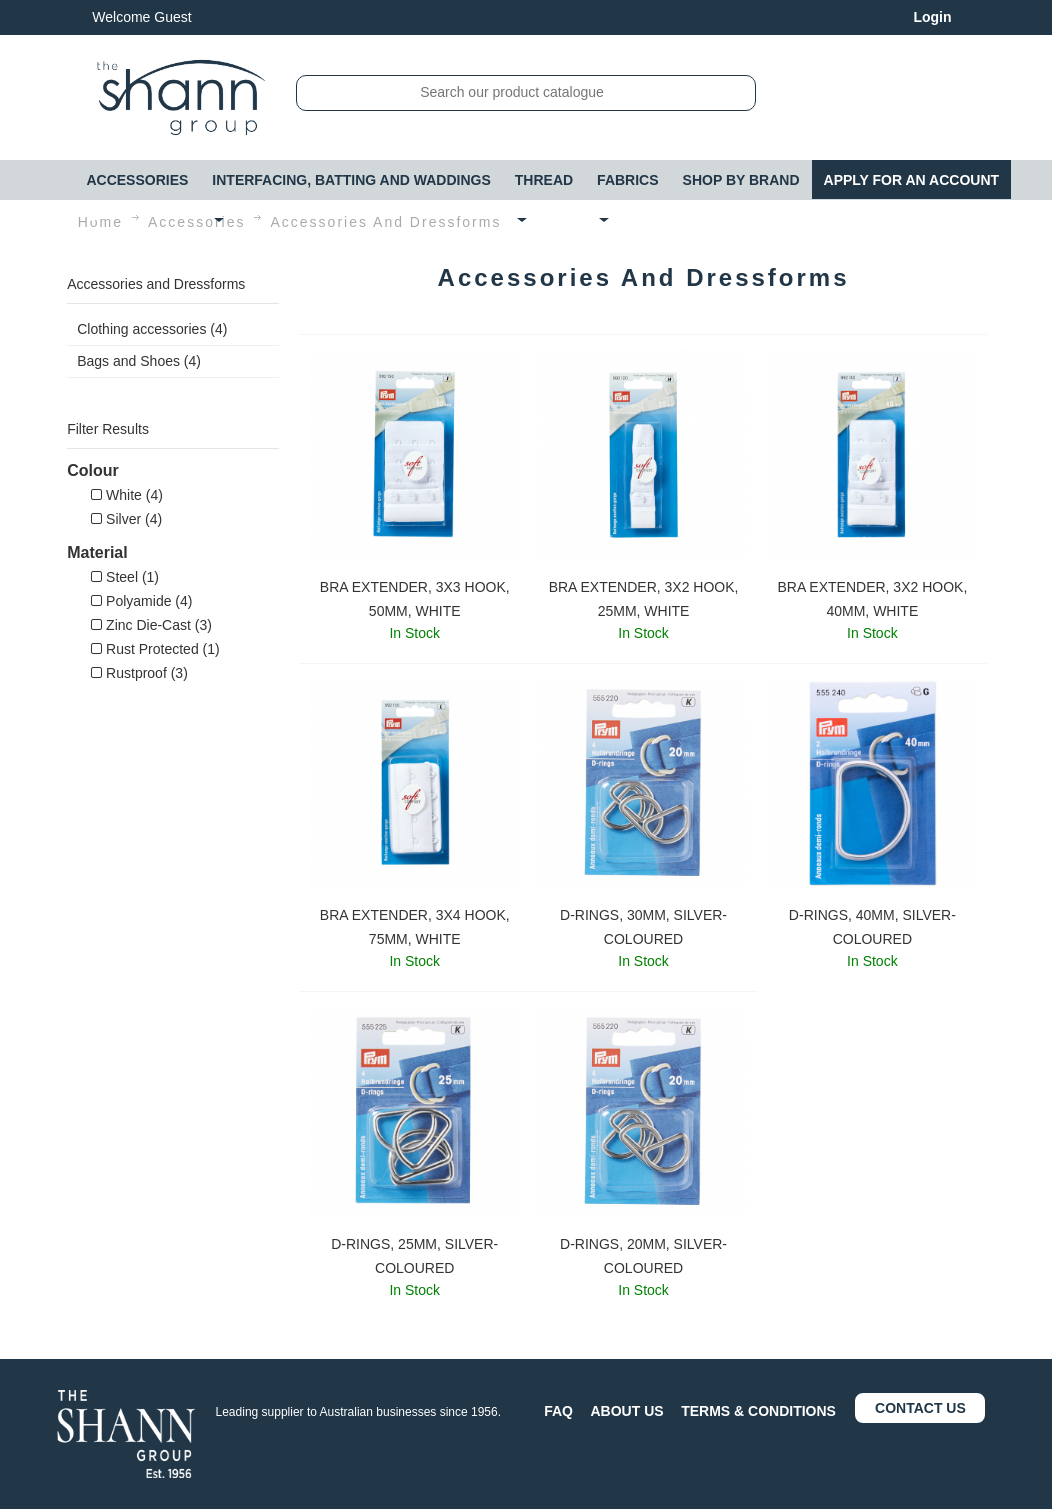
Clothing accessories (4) (152, 329)
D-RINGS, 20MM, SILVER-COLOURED (643, 1256)
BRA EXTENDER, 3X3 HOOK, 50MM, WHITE (415, 599)
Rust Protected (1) (155, 649)
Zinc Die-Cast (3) (151, 625)
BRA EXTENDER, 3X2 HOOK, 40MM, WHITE (872, 599)
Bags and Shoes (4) (139, 361)
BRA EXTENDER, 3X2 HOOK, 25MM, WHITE (644, 599)
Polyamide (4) (141, 601)
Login (932, 17)
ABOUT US (627, 1411)
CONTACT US (920, 1408)
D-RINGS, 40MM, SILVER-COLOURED (872, 927)
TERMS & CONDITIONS (758, 1411)
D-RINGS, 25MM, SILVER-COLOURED (414, 1256)
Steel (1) (125, 577)
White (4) (127, 495)
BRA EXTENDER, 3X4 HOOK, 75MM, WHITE (415, 927)
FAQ (558, 1411)
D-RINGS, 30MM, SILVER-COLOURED (643, 927)
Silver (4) (126, 519)
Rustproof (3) (139, 673)
